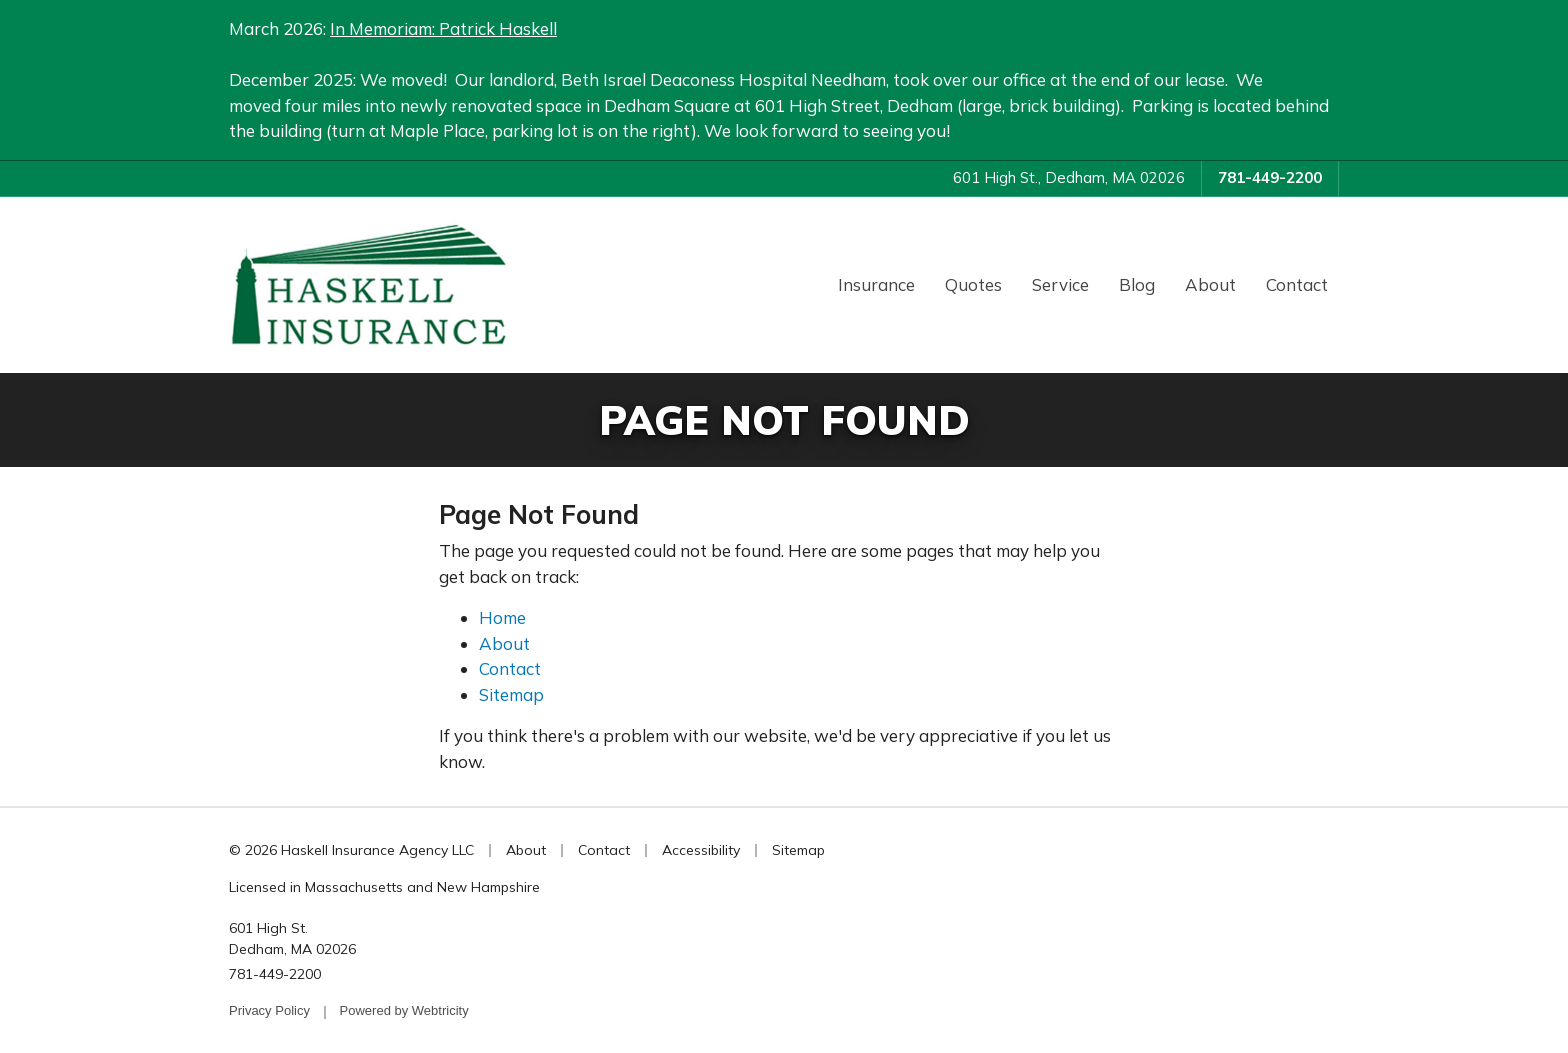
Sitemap (511, 694)
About (1210, 284)
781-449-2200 (1270, 177)
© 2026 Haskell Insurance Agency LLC (351, 850)
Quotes (973, 284)
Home (502, 617)
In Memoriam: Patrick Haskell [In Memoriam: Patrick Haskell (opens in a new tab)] (443, 28)
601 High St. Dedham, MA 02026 (292, 938)
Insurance (876, 284)
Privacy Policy (269, 1010)
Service (1060, 284)
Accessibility (701, 850)
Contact (1297, 284)
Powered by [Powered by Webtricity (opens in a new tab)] (404, 1010)
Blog (1137, 284)
